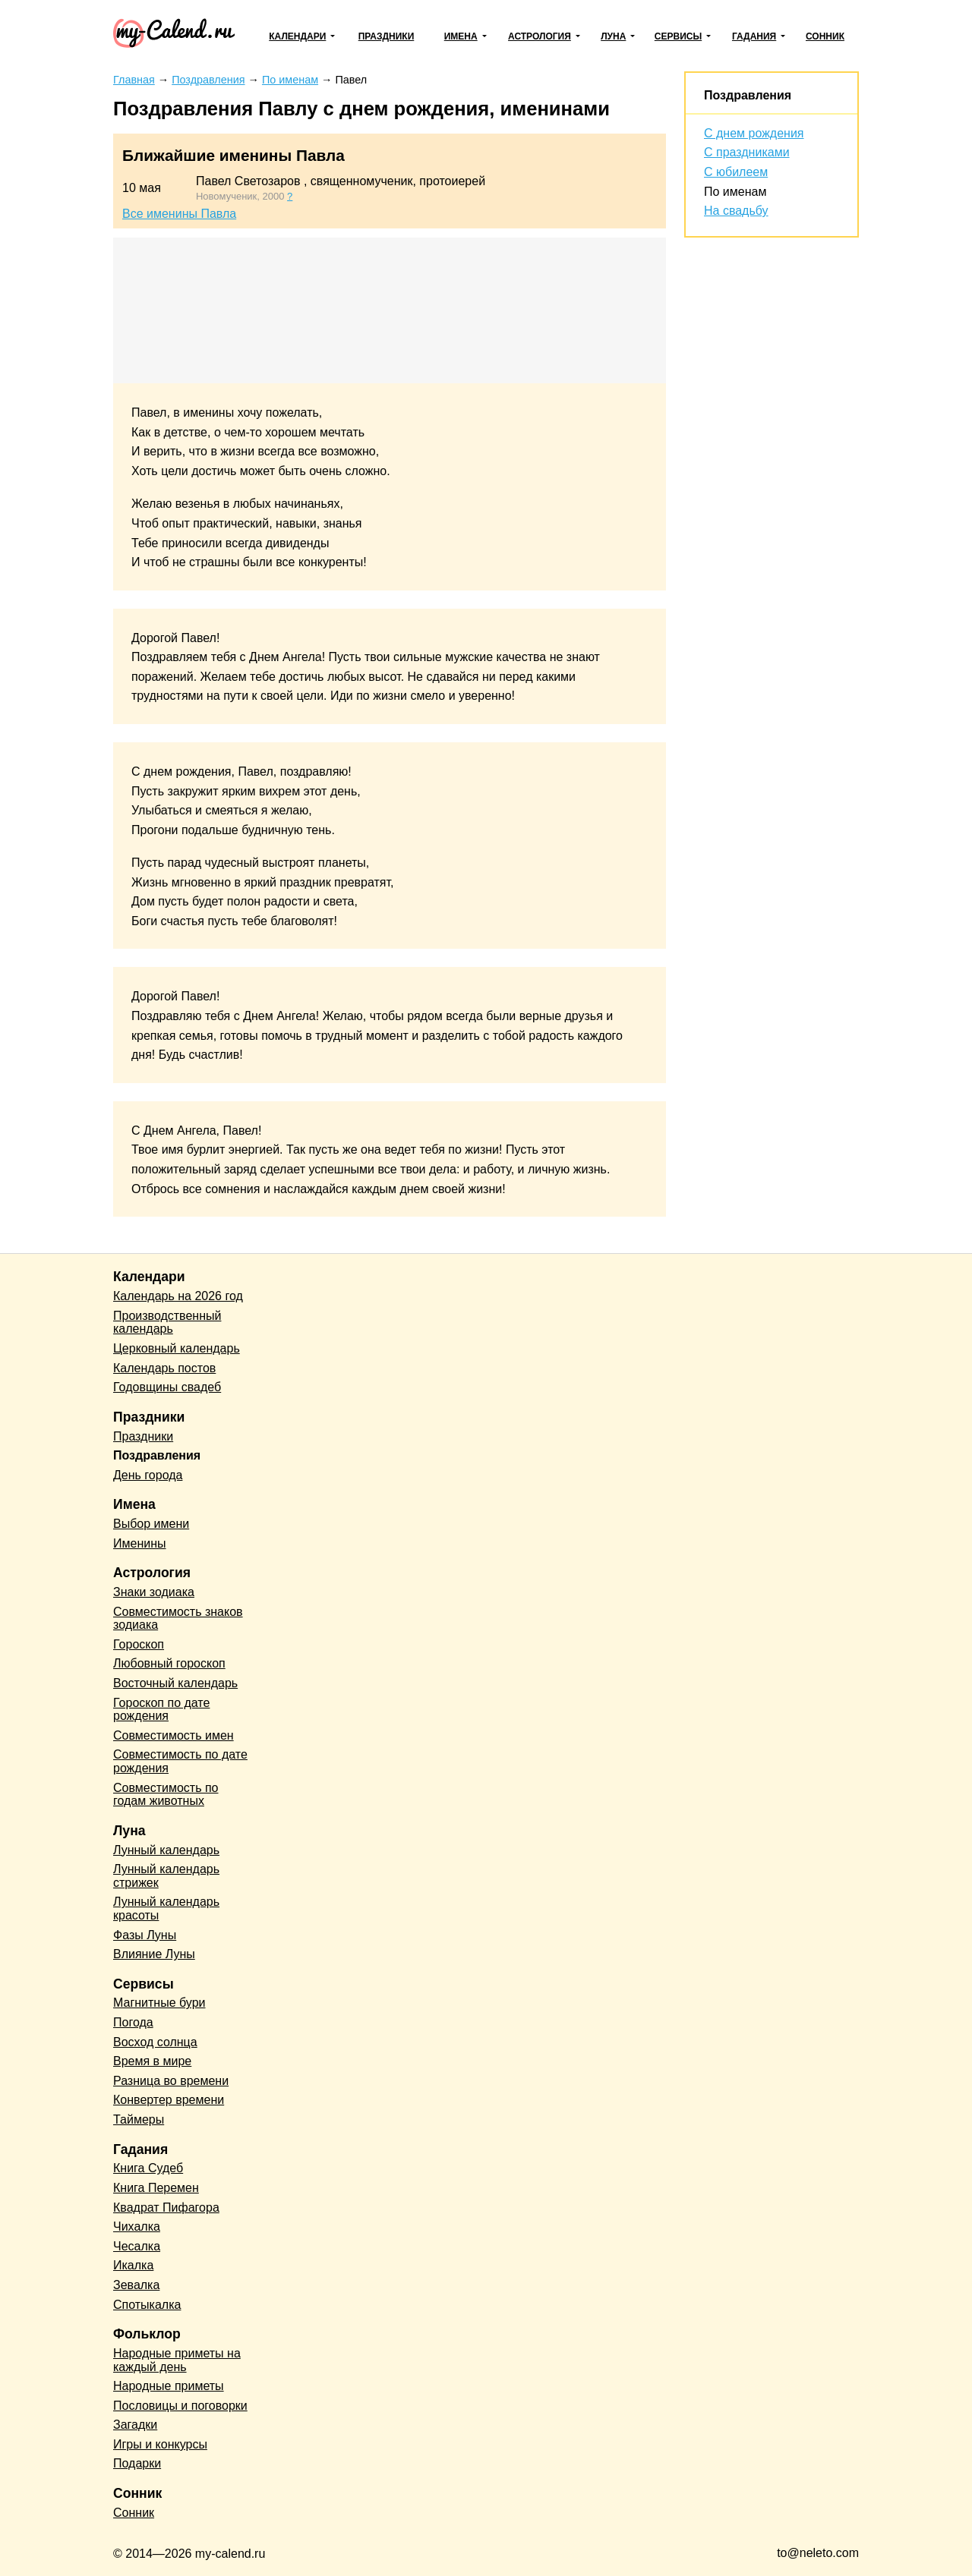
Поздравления (747, 95)
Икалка (133, 2265)
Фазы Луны (144, 1935)
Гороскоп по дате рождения (161, 1709)
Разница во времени (171, 2080)
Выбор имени (151, 1523)
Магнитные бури (159, 2002)
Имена (461, 36)
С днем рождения (754, 133)
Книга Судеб (148, 2168)
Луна (613, 36)
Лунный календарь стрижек (166, 1876)
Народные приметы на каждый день (177, 2360)
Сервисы (678, 36)
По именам (735, 191)
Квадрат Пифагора (166, 2207)
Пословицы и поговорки (180, 2405)
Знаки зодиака (153, 1592)
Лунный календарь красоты (166, 1908)
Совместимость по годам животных (166, 1794)
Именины (139, 1543)
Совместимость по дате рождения (180, 1761)
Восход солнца (155, 2042)
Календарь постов (164, 1368)
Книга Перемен (156, 2187)
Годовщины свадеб (167, 1387)
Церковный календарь (176, 1348)
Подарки (137, 2463)
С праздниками (747, 152)
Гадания (754, 36)
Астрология (539, 36)
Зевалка (136, 2284)
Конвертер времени (168, 2099)
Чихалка (136, 2226)
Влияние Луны (154, 1954)
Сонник (825, 36)
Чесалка (136, 2246)
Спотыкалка (147, 2304)
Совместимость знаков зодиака (178, 1618)
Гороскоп (138, 1644)
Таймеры (138, 2119)
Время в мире (152, 2061)
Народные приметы (168, 2385)
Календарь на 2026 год (178, 1296)
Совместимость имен (173, 1735)
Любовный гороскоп (169, 1663)
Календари (297, 36)
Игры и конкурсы (160, 2444)
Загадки (135, 2424)
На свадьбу (736, 210)
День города (147, 1475)
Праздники (386, 36)
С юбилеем (736, 171)
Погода (133, 2022)
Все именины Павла (179, 213)
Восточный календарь (175, 1683)
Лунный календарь (166, 1850)
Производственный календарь (167, 1322)
